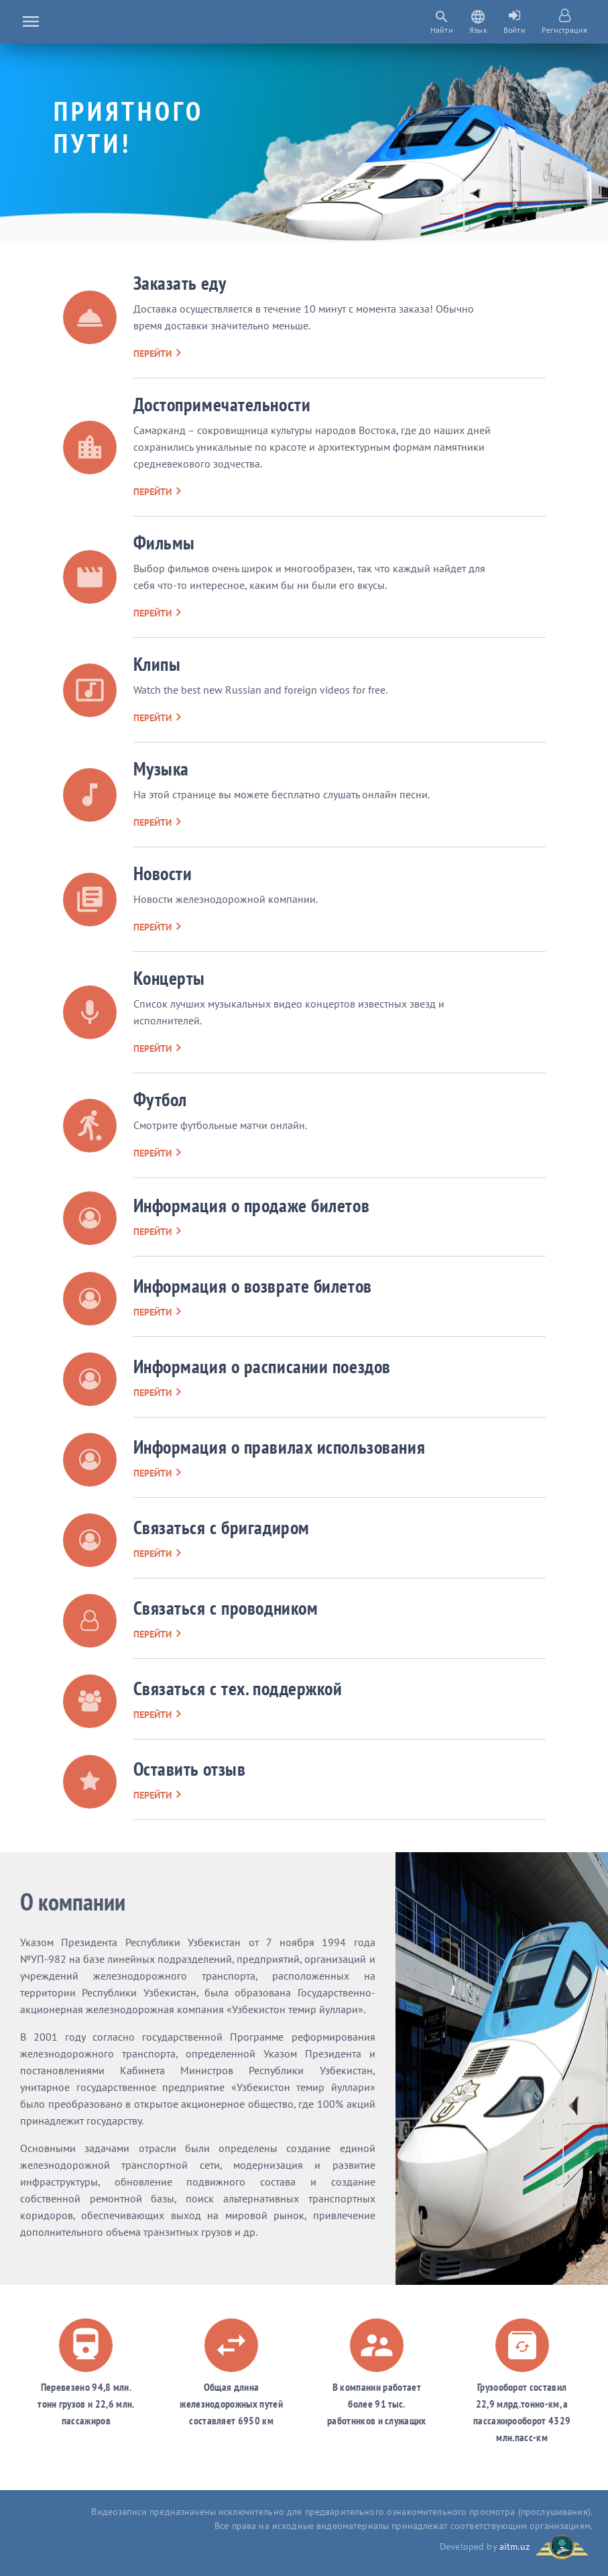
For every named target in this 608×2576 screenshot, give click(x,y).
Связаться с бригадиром (221, 1527)
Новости (162, 873)
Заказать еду (180, 282)
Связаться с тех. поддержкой (238, 1688)
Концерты (169, 977)
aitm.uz (514, 2546)
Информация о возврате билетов (252, 1285)
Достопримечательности (222, 404)
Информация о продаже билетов (251, 1205)
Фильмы (164, 542)
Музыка (161, 768)
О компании (72, 1901)
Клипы (157, 663)
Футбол (160, 1099)
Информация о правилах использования (279, 1446)
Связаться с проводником (225, 1607)
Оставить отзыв (189, 1768)
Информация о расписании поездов (262, 1366)
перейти (156, 353)
